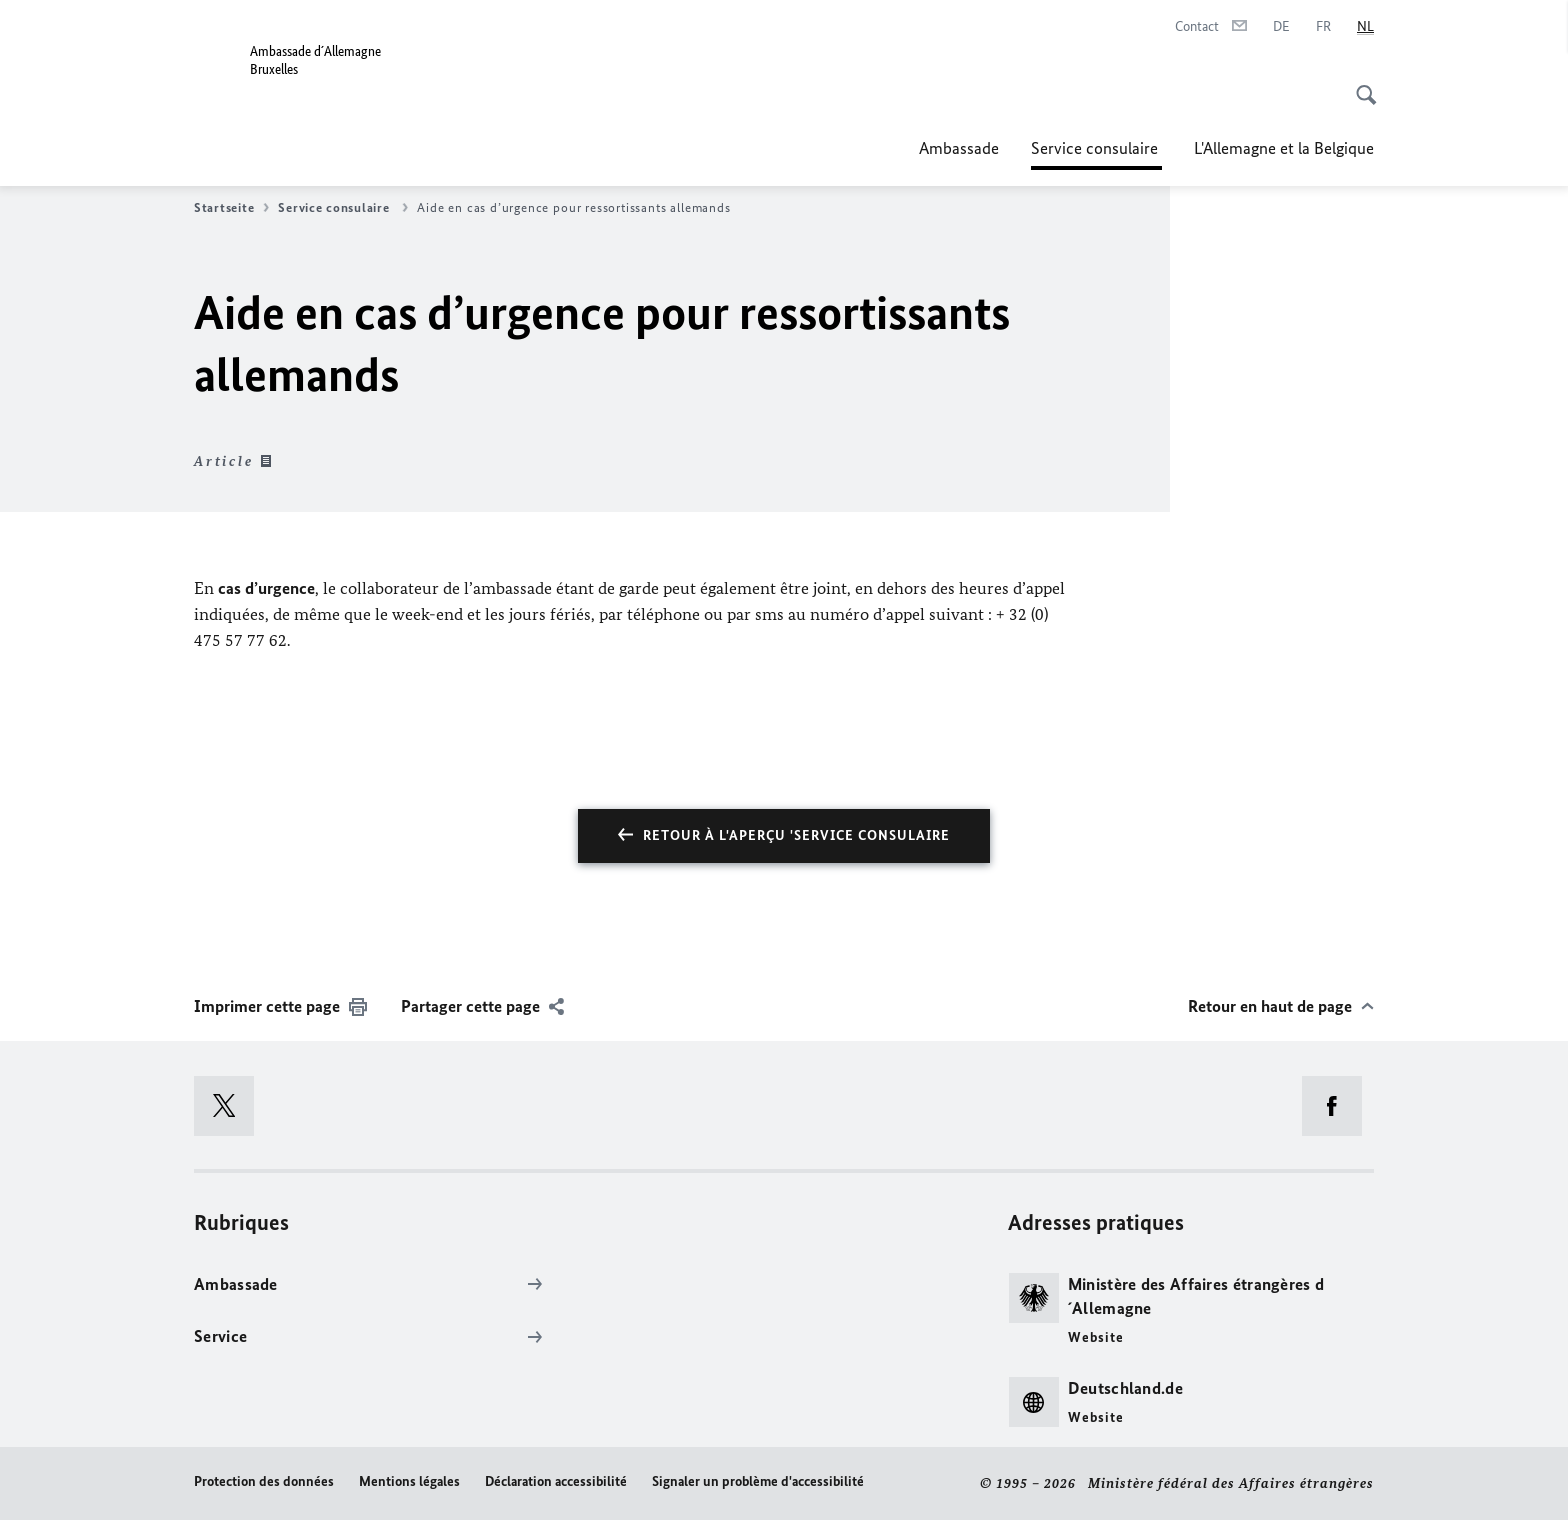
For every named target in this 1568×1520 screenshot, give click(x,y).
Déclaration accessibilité (556, 1481)
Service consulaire (1096, 148)
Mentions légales (409, 1481)
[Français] (1323, 27)
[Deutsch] (1281, 27)
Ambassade (959, 148)
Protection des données (264, 1481)
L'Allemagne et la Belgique (1284, 148)
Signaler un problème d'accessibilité (758, 1481)
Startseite (231, 208)
